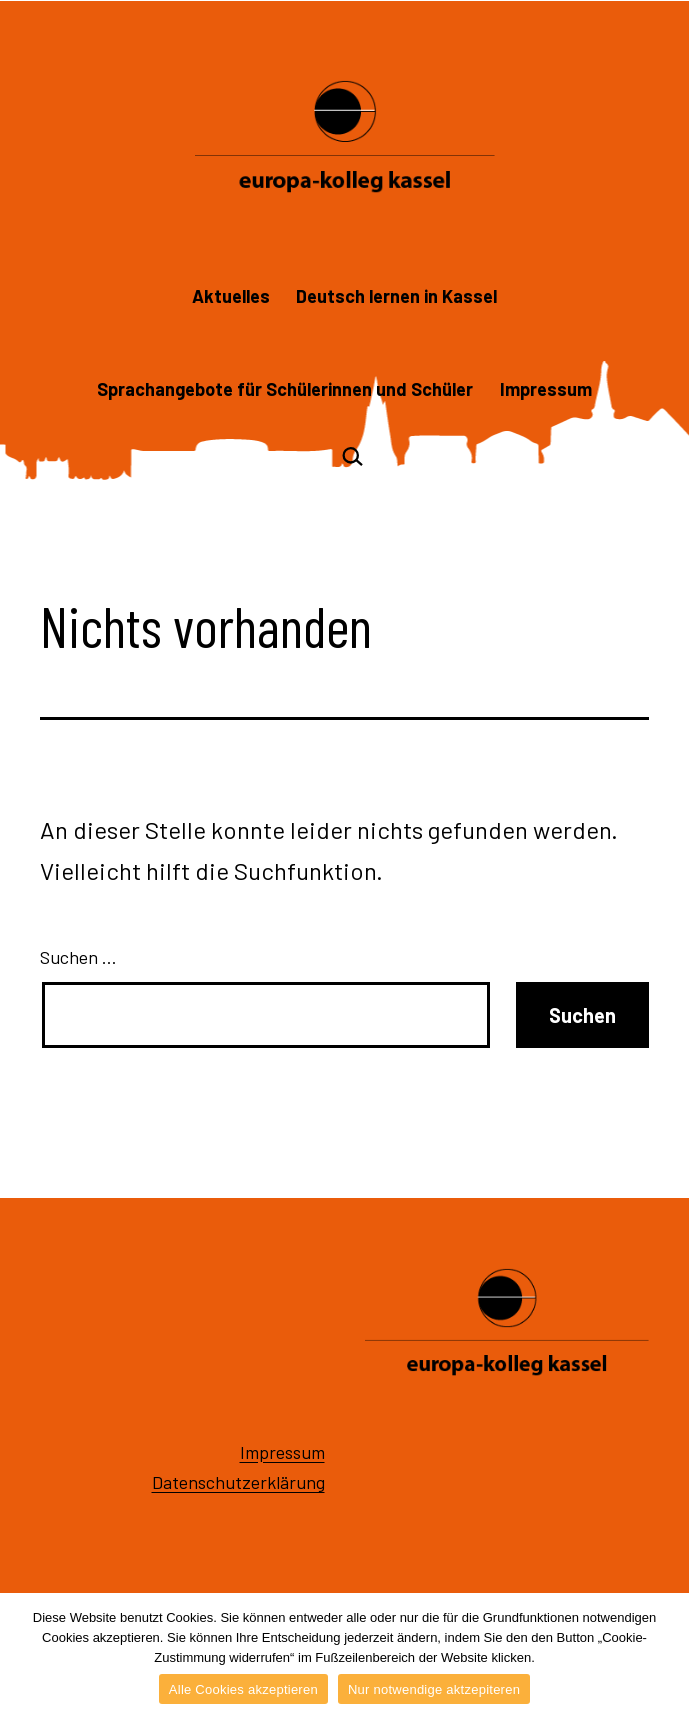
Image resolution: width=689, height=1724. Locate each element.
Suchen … (78, 957)
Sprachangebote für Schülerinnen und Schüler (285, 389)
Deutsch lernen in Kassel (396, 296)
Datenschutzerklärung (238, 1482)
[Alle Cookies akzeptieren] (664, 1659)
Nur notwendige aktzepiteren (434, 1689)
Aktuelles (231, 296)
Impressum (546, 389)
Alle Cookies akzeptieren (243, 1689)
